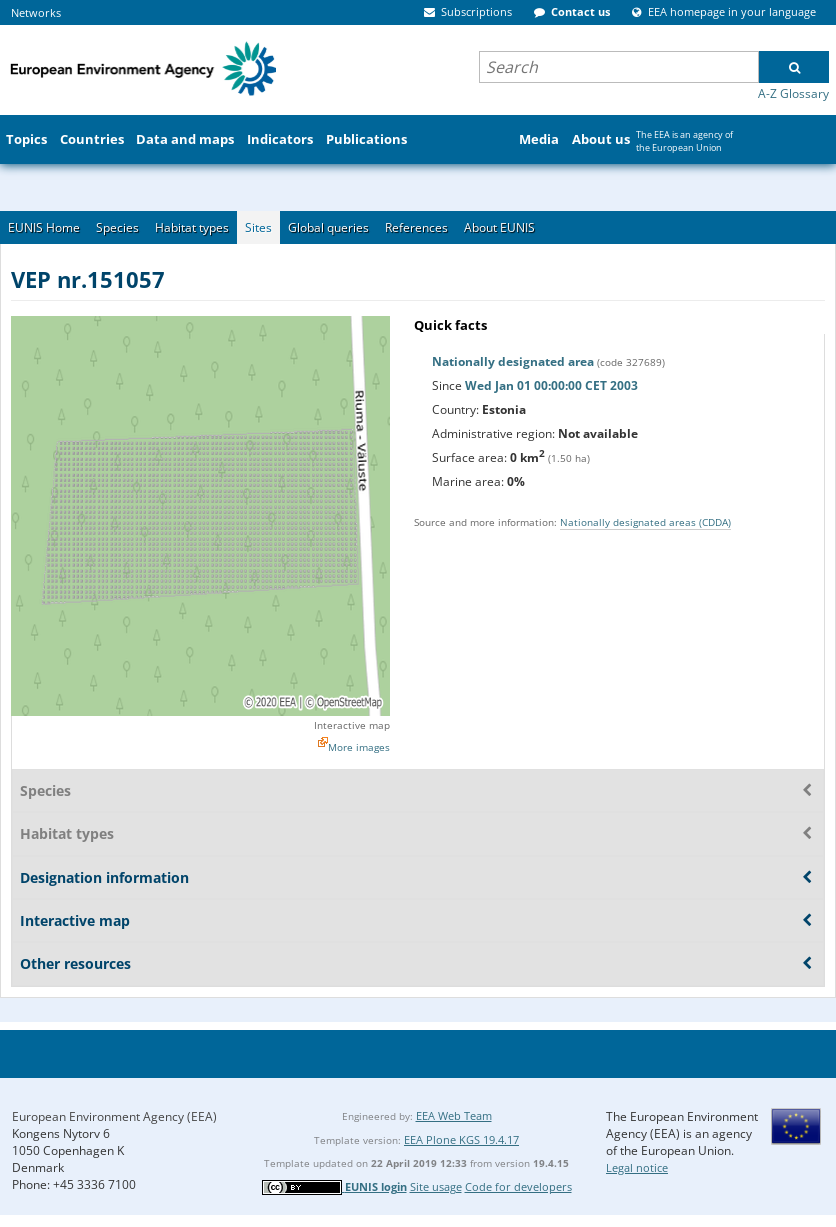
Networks (36, 12)
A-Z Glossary (793, 93)
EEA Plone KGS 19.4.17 (461, 1139)
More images (359, 747)
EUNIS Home (44, 227)
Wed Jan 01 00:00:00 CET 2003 (551, 385)
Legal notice (637, 1167)
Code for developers (518, 1186)
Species (117, 227)
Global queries (328, 227)
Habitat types (192, 227)
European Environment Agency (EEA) (114, 1116)
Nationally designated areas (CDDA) (645, 522)
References (416, 227)
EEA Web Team (454, 1115)
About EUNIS (499, 227)
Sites (258, 227)
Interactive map (352, 725)
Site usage (436, 1186)
